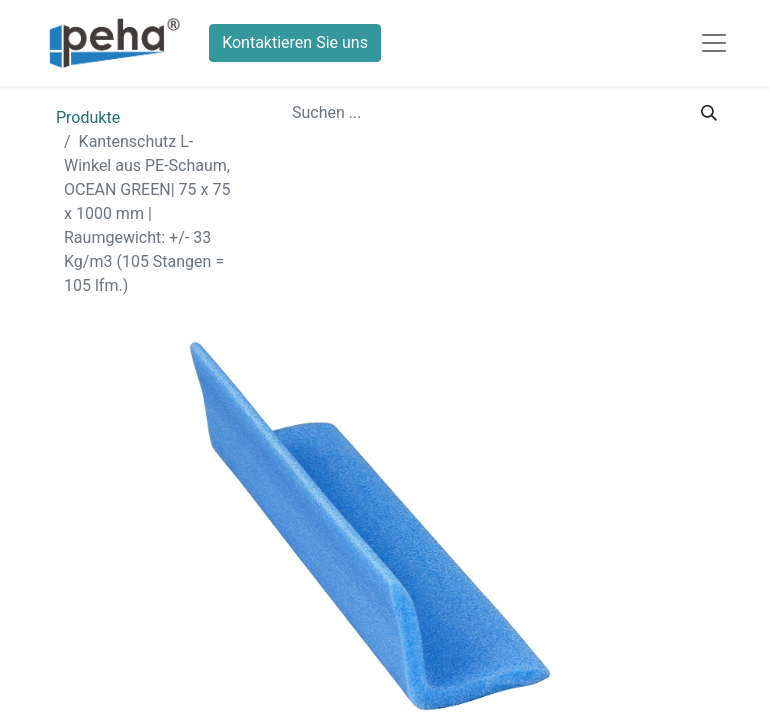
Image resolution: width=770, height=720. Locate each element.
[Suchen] (709, 113)
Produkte (88, 117)
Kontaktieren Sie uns (295, 42)
